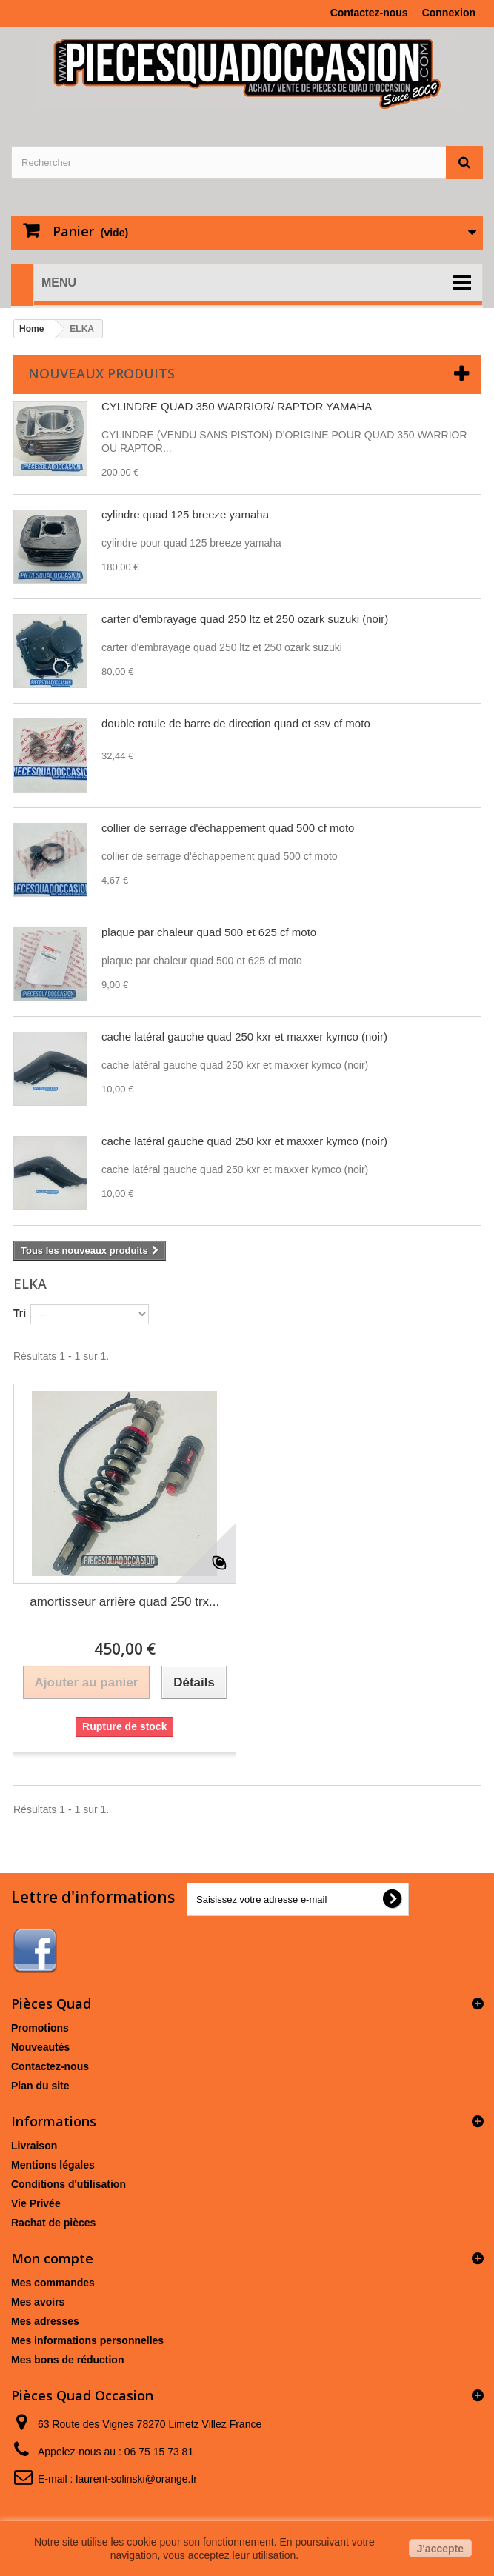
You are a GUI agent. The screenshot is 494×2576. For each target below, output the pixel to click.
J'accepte (440, 2549)
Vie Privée (36, 2203)
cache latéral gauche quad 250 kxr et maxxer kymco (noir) (244, 1036)
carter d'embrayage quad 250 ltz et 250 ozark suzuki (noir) (244, 619)
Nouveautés (40, 2047)
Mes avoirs (37, 2302)
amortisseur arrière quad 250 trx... (124, 1602)
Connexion (448, 13)
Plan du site (40, 2086)
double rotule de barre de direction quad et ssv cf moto (235, 723)
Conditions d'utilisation (68, 2184)
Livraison (34, 2146)
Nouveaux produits (101, 373)
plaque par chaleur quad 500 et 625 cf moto (208, 932)
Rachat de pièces (53, 2223)
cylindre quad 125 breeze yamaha (185, 514)
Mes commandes (53, 2283)
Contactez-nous (369, 13)
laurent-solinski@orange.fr (136, 2479)
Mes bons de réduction (67, 2360)
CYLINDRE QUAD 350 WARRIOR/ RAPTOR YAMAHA (236, 406)
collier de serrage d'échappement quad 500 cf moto (227, 827)
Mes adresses (45, 2321)
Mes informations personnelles (87, 2340)
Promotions (40, 2028)
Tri (19, 1313)
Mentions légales (53, 2165)
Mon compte (52, 2258)
